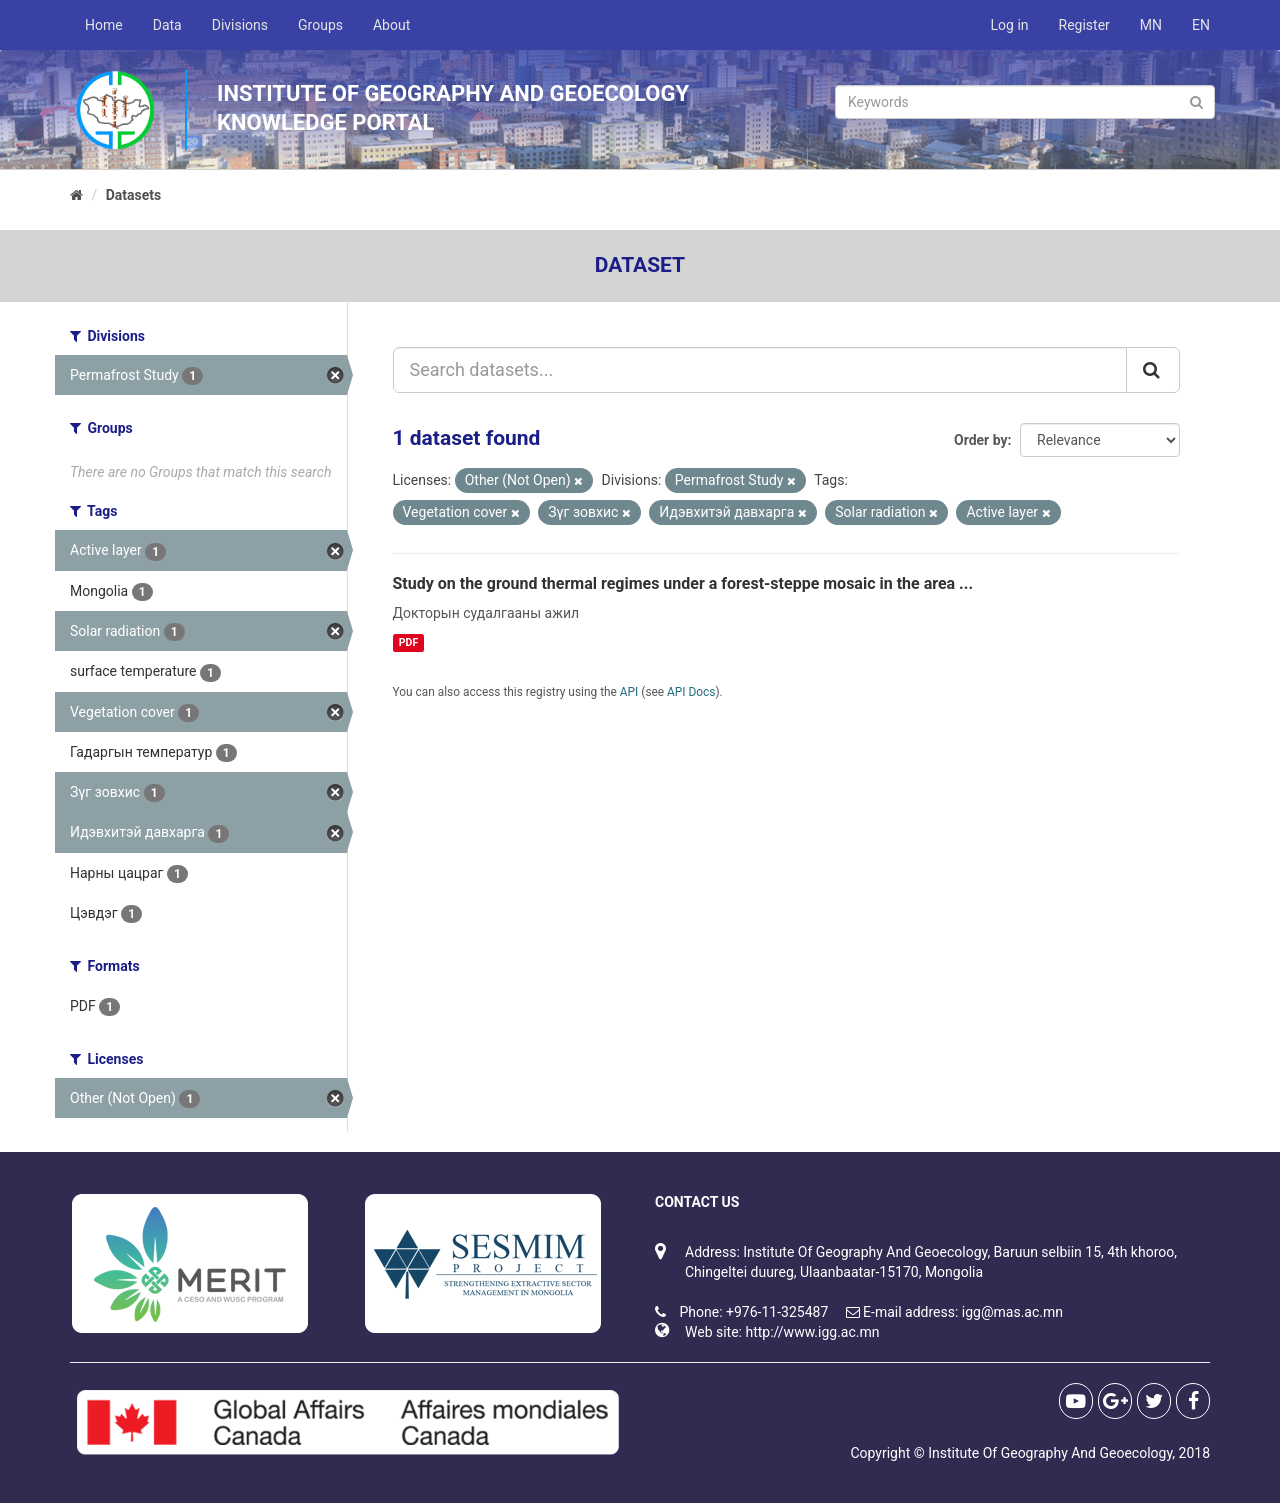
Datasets (134, 195)
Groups (320, 25)
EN (1201, 25)
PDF (408, 642)
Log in (1010, 25)
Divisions (240, 25)
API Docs (691, 692)
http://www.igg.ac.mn (812, 1332)
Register (1084, 25)
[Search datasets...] (760, 370)
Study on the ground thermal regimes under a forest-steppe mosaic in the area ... (683, 583)
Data (167, 25)
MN (1151, 25)
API (629, 692)
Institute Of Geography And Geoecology (1050, 1453)
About (391, 25)
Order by (981, 440)
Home (104, 25)
